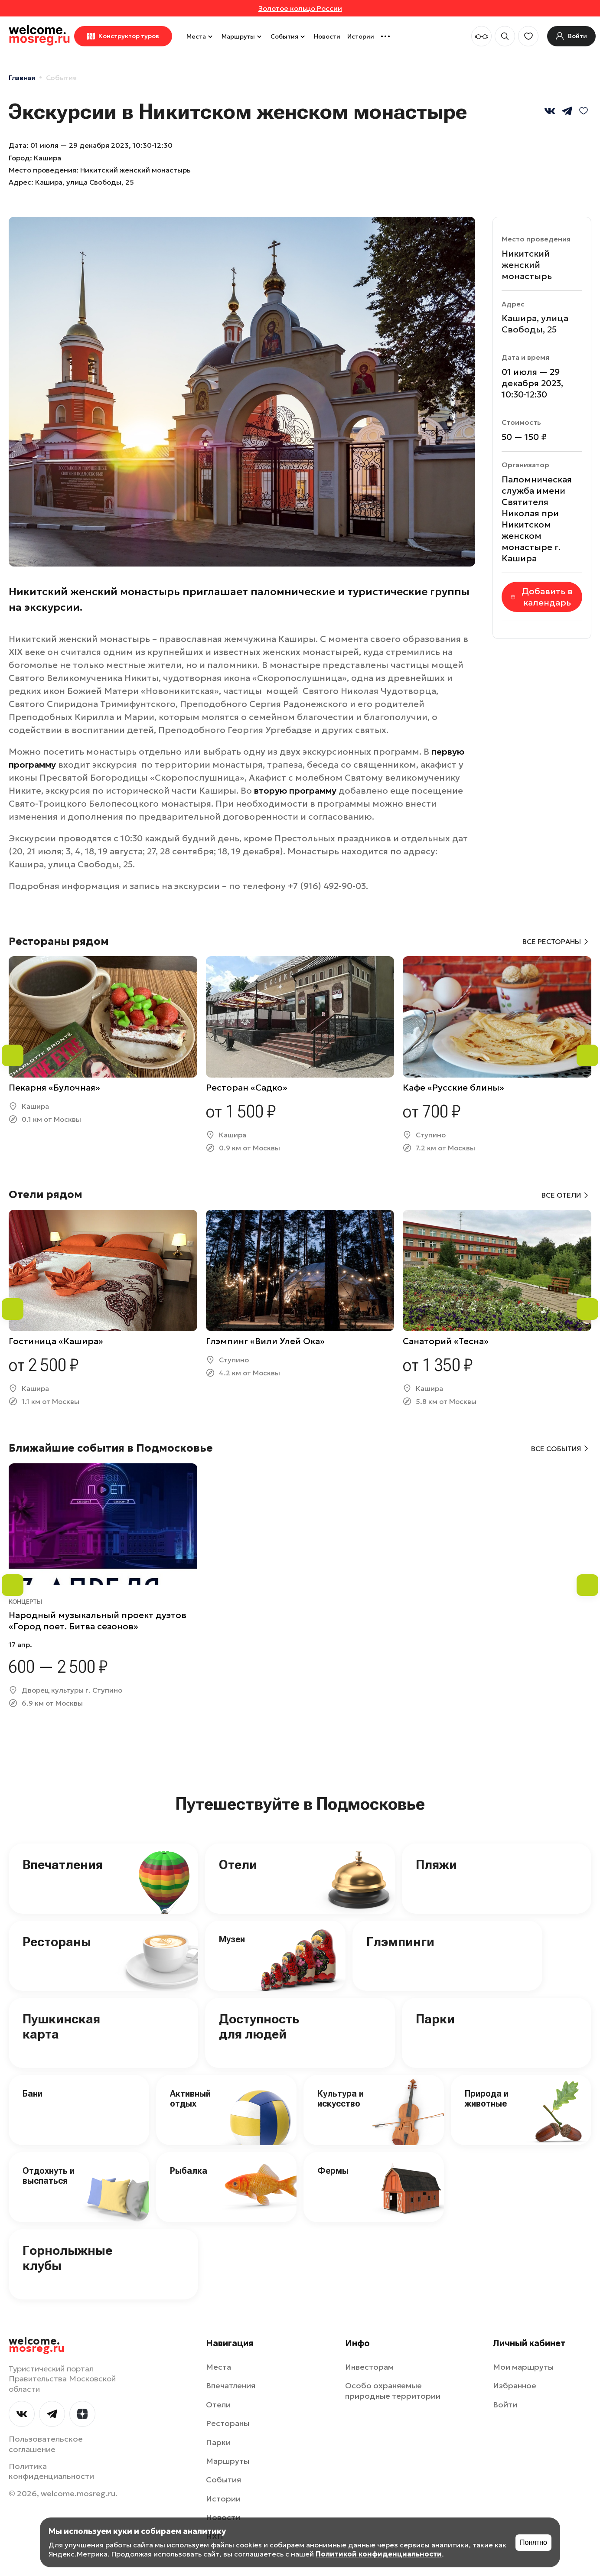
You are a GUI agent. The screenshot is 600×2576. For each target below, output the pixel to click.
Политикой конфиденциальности (379, 2554)
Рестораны (57, 1941)
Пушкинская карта (61, 2026)
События (289, 36)
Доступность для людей (259, 2026)
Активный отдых (190, 2098)
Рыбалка (188, 2171)
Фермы (333, 2171)
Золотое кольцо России (300, 8)
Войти (505, 2405)
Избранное (514, 2385)
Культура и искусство (340, 2098)
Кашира (47, 157)
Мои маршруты (523, 2367)
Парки (435, 2018)
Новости (327, 36)
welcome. (37, 2345)
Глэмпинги (400, 1941)
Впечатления (63, 1864)
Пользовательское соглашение (46, 2444)
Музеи (232, 1939)
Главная (22, 77)
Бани (32, 2093)
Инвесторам (369, 2367)
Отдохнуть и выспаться (49, 2176)
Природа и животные (487, 2098)
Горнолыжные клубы (67, 2258)
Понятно (533, 2542)
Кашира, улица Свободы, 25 (84, 182)
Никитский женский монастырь (527, 265)
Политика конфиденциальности (51, 2471)
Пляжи (436, 1864)
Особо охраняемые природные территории (392, 2390)
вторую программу (295, 790)
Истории (360, 36)
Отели (238, 1864)
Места (200, 36)
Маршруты (243, 36)
